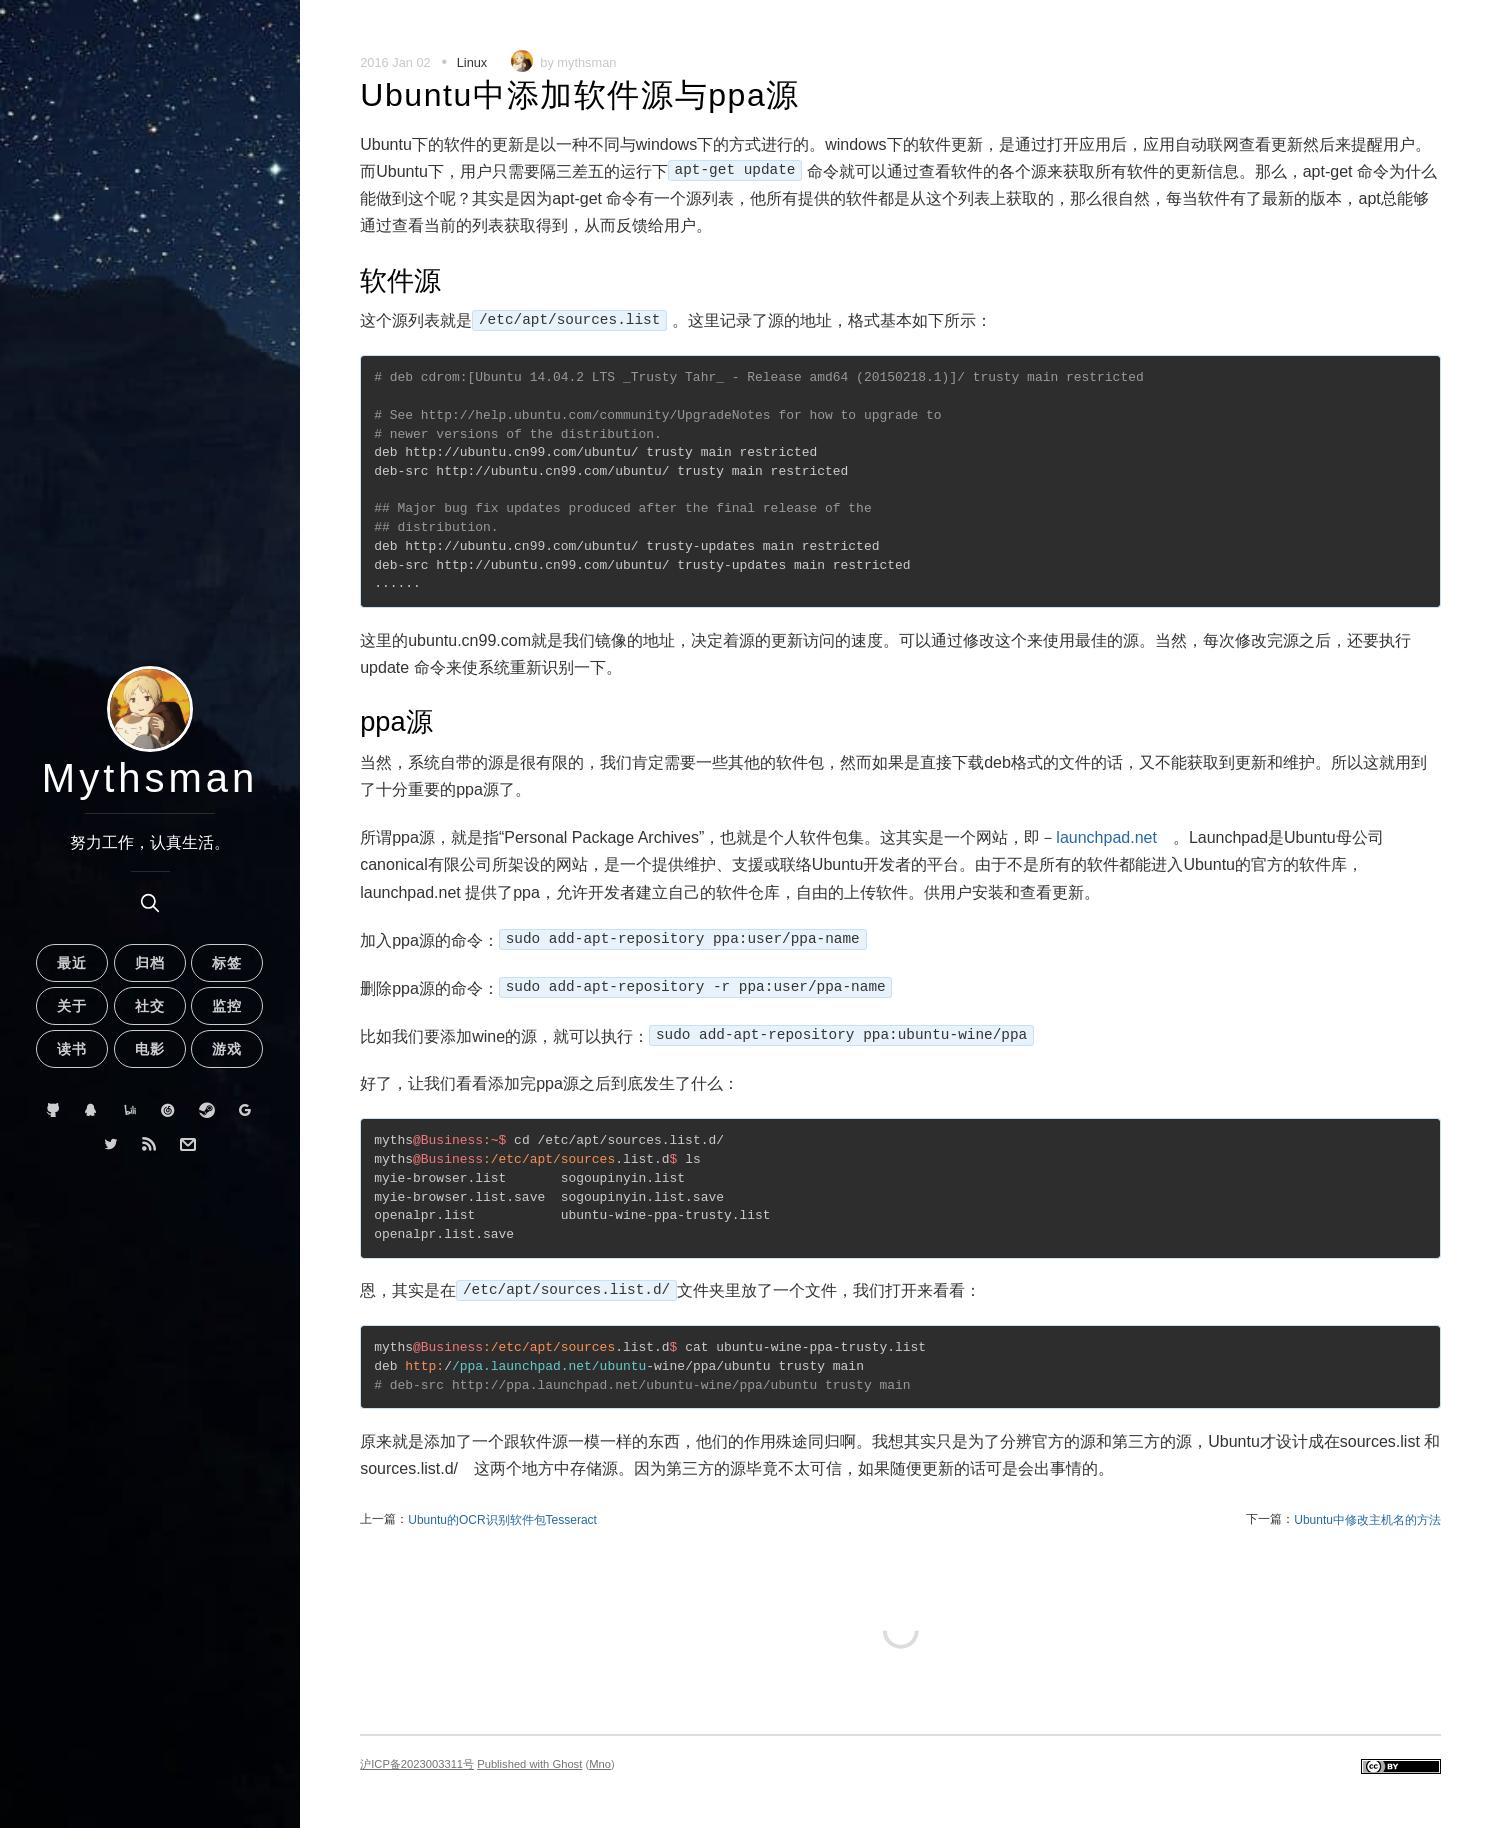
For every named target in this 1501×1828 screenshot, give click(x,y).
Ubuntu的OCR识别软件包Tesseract (502, 1520)
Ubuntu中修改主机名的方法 (1367, 1520)
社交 (150, 1006)
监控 (227, 1006)
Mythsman (150, 778)
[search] (150, 903)
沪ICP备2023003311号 (417, 1764)
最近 (72, 963)
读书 (72, 1049)
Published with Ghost (529, 1764)
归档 (150, 963)
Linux (472, 62)
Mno (600, 1764)
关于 (72, 1006)
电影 (150, 1049)
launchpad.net (1106, 837)
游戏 (227, 1049)
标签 (227, 963)
